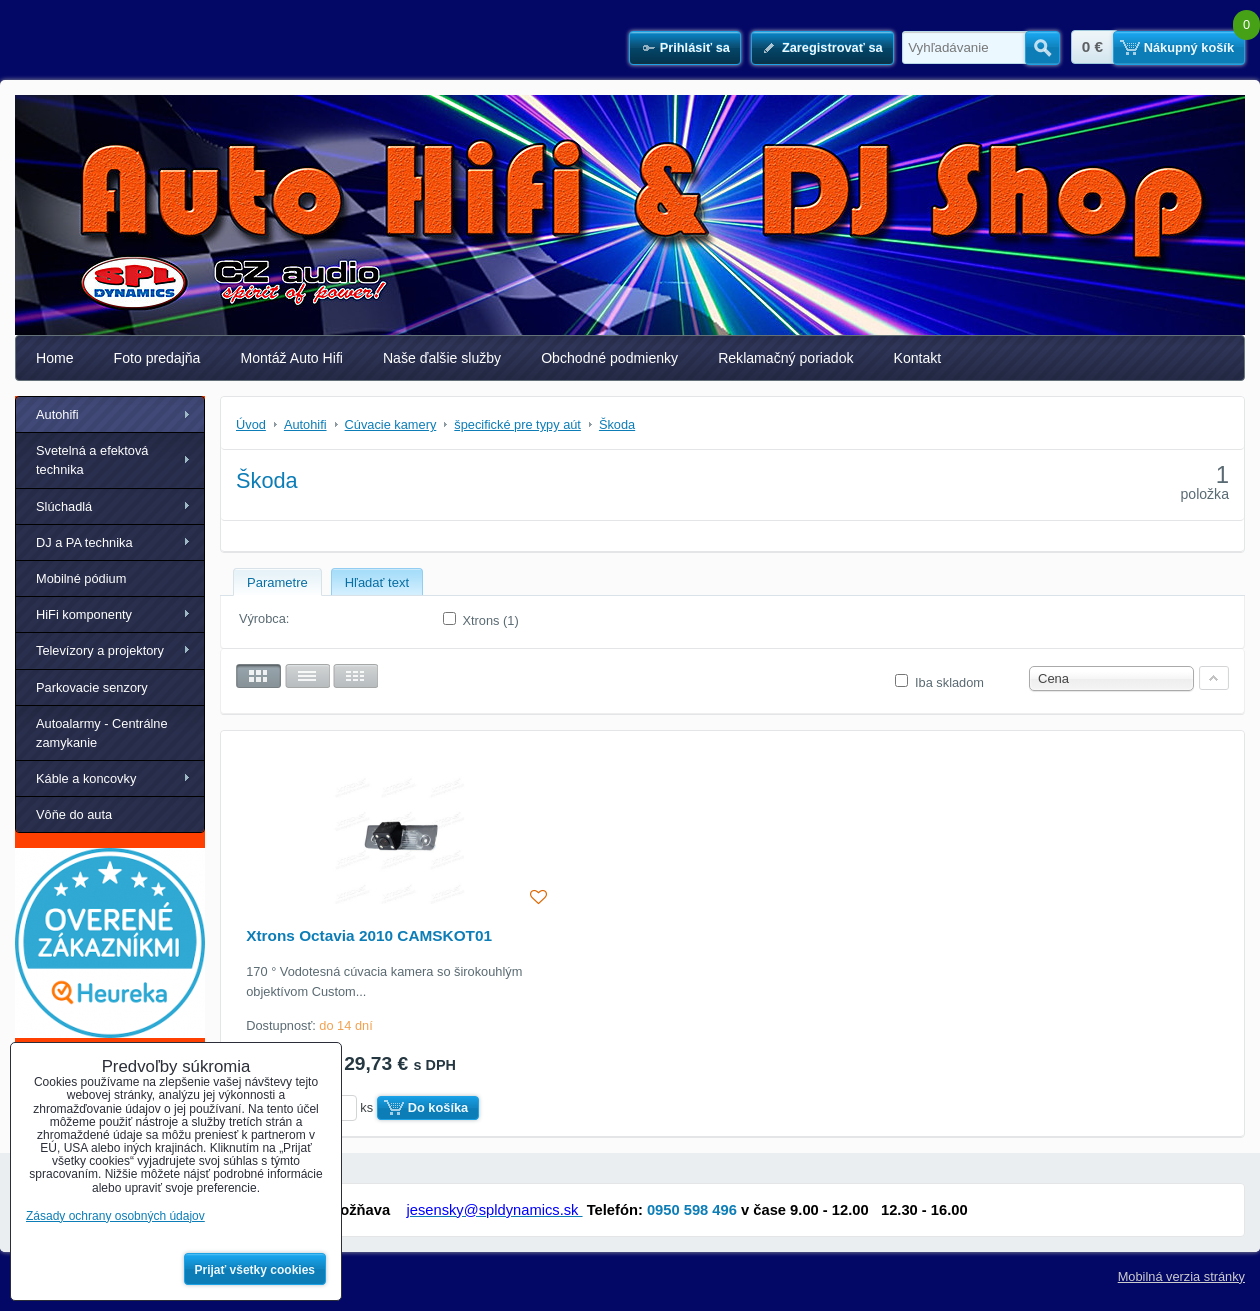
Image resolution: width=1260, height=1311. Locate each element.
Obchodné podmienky (609, 358)
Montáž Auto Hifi (291, 358)
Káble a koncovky (86, 778)
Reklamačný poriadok (785, 358)
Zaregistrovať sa (832, 47)
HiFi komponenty (84, 614)
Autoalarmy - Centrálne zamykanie (102, 733)
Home (55, 358)
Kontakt (918, 358)
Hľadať (1042, 48)
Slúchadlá (64, 506)
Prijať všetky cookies (255, 1270)
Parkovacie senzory (92, 687)
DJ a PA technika (84, 542)
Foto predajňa (157, 358)
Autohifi (57, 414)
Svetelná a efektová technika (92, 460)
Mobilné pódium (81, 578)
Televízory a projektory (100, 650)
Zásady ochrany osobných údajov (115, 1216)
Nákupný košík (1189, 47)
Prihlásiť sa (695, 47)
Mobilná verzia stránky (1181, 1276)
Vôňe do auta (74, 814)
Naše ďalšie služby (442, 358)
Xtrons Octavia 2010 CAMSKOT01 (369, 935)
